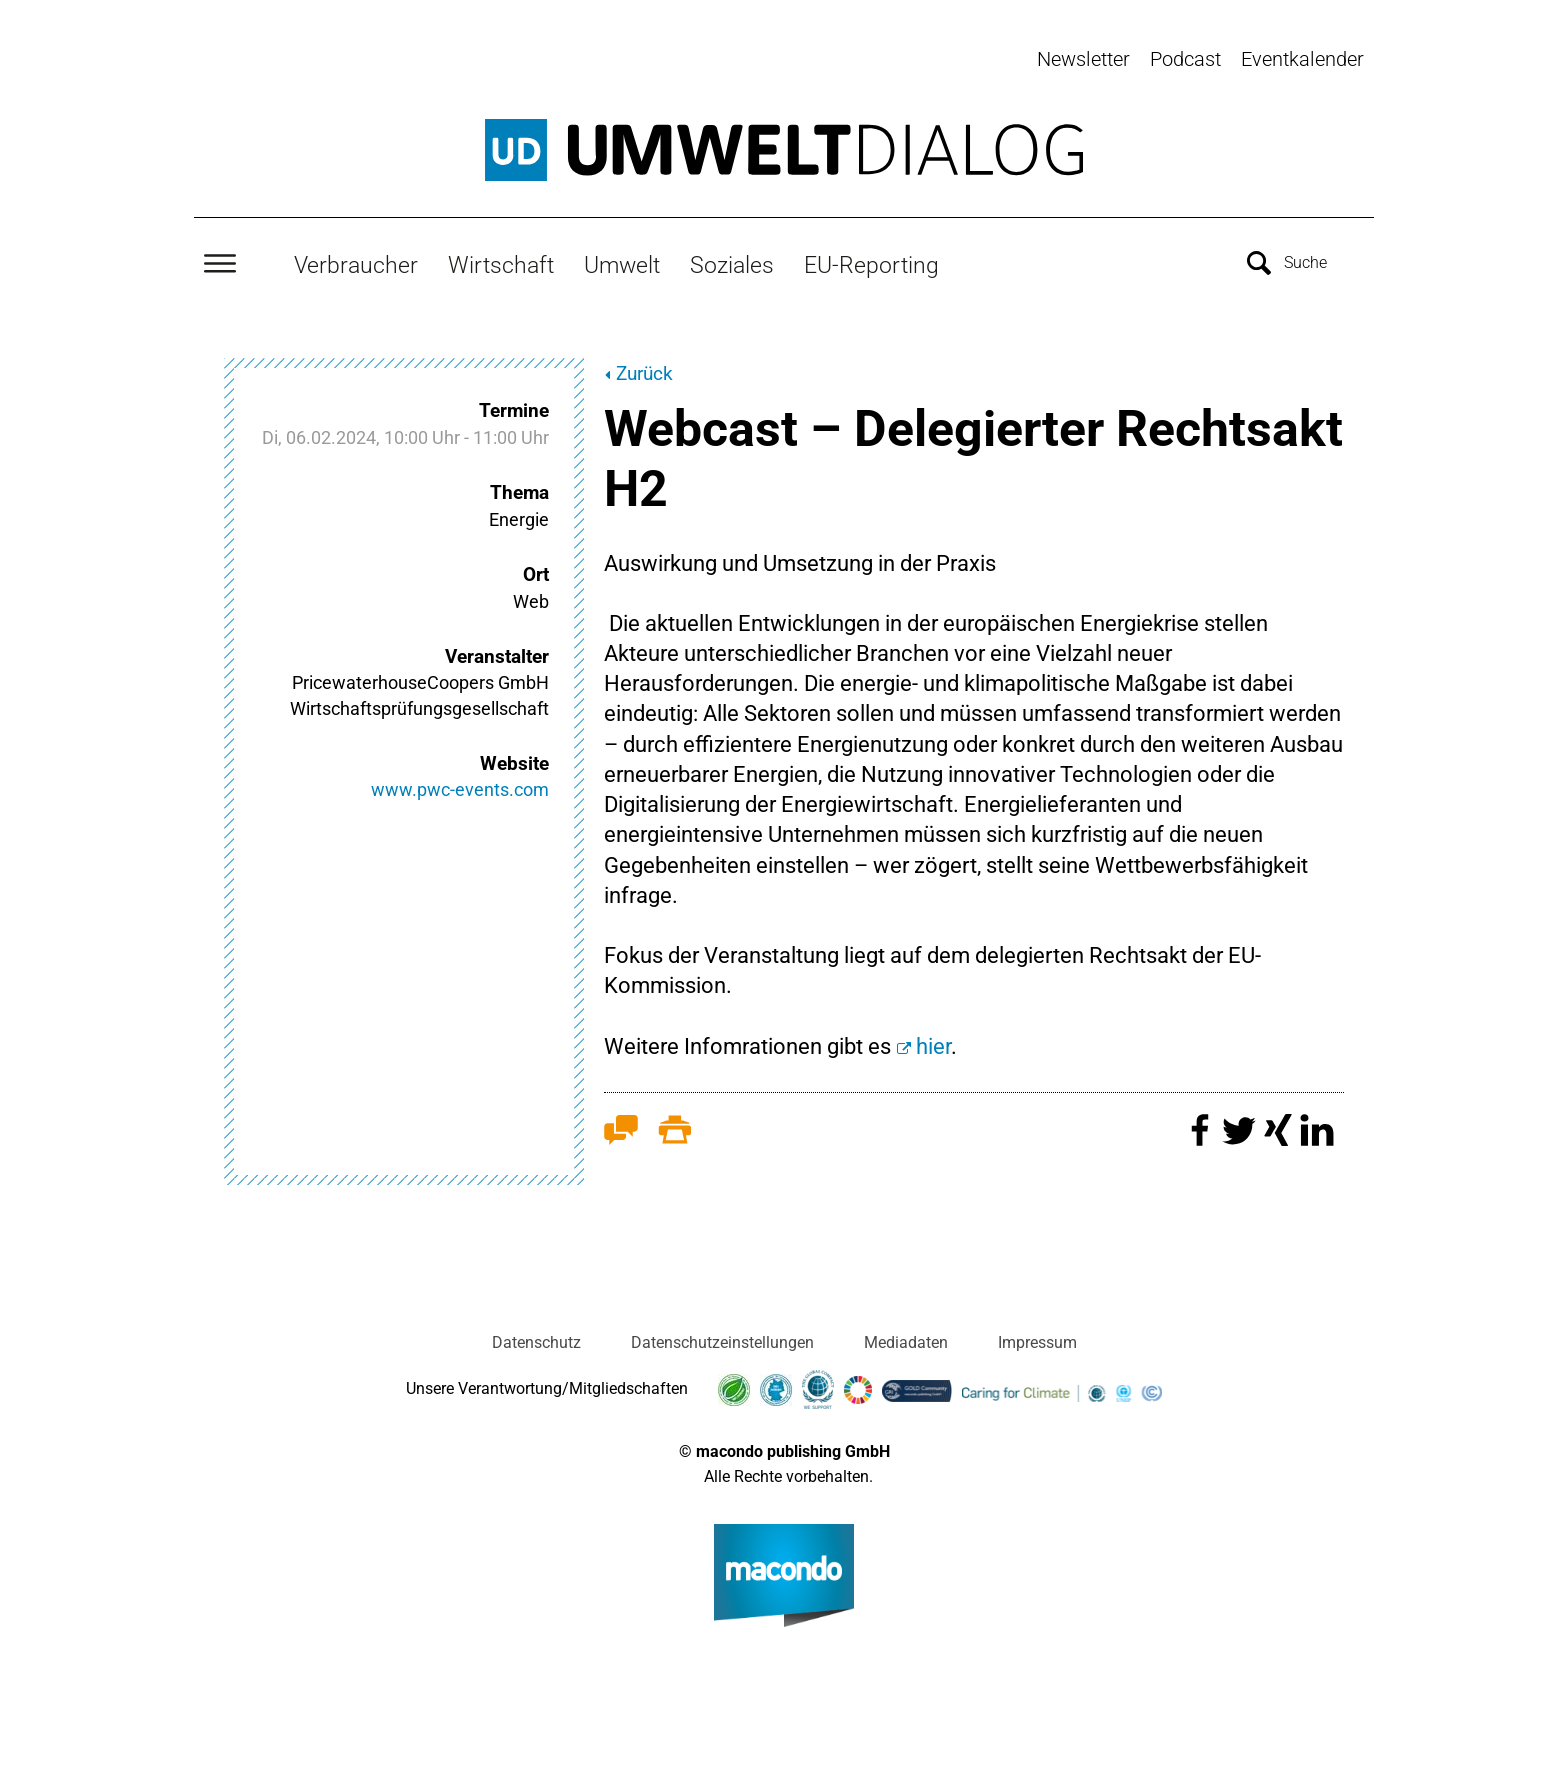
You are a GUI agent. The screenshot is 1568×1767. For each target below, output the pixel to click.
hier (933, 1038)
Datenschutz (536, 1335)
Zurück (644, 366)
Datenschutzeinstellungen (722, 1335)
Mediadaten (906, 1335)
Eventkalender (1302, 59)
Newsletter (1083, 59)
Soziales (732, 257)
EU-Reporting (871, 257)
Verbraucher (356, 257)
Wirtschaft (501, 257)
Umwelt (622, 257)
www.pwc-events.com (460, 782)
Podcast (1185, 59)
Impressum (1037, 1335)
